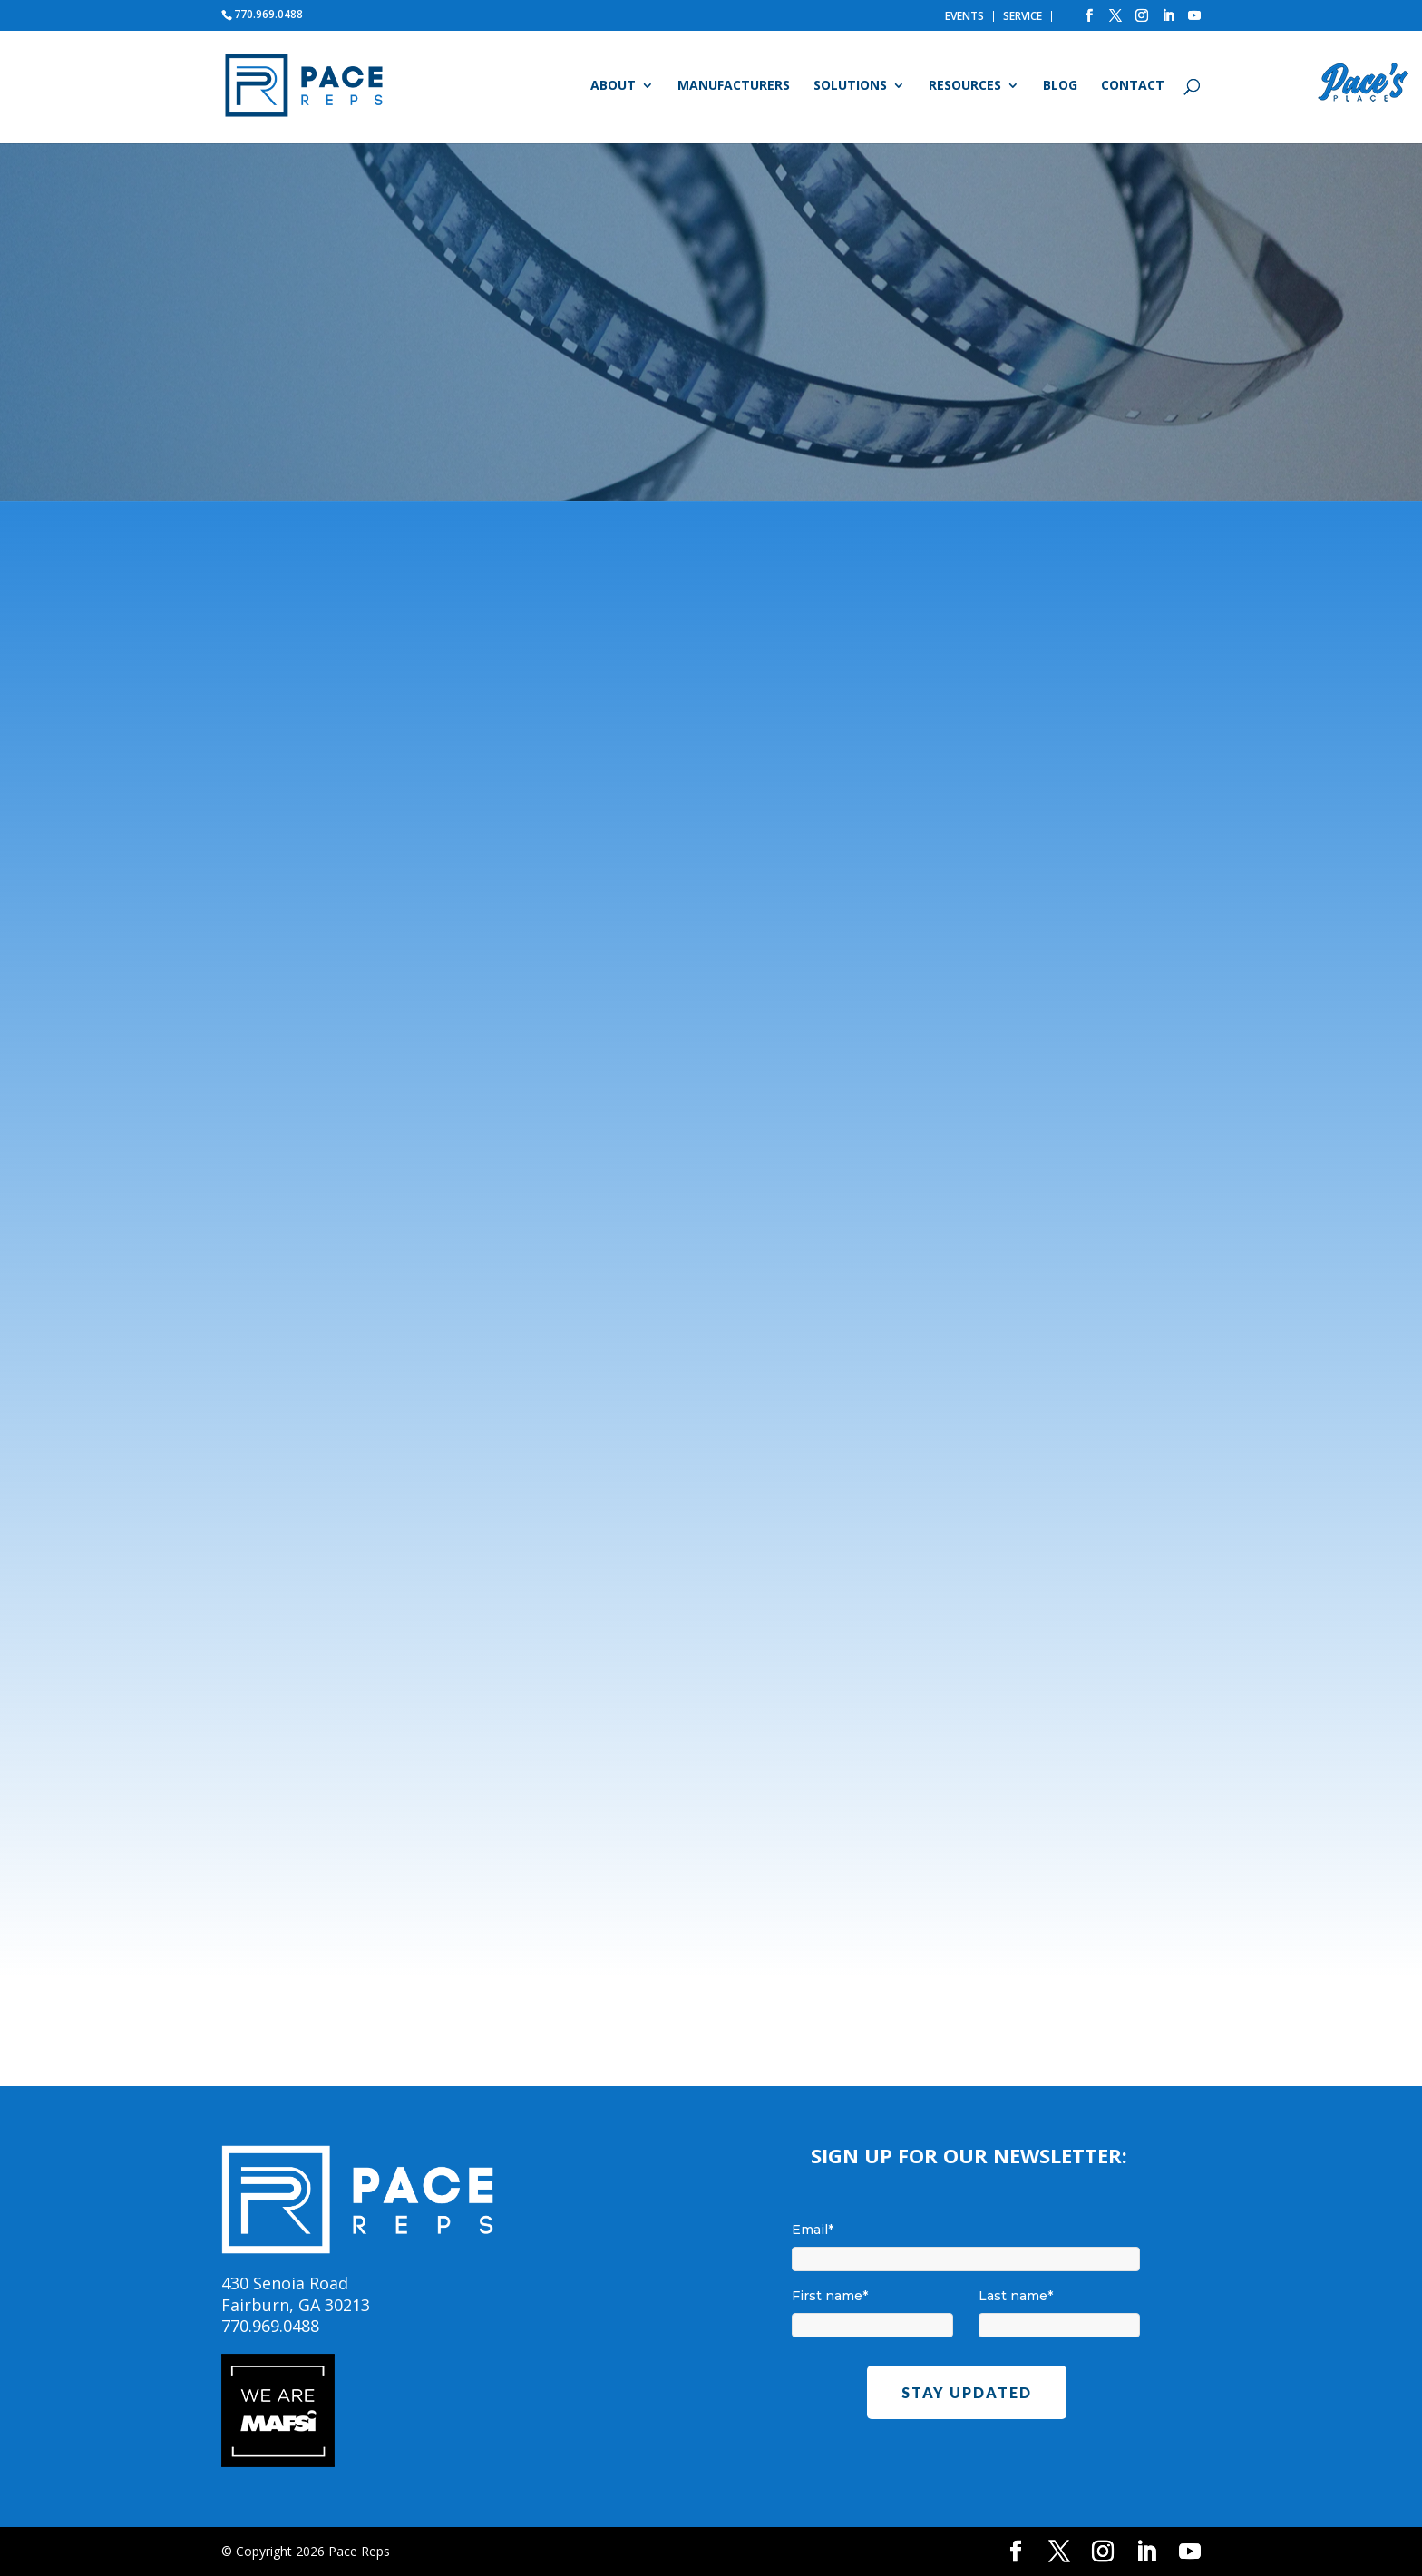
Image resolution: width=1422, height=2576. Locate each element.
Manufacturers (733, 86)
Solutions (850, 86)
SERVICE (1022, 16)
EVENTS (964, 16)
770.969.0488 (268, 14)
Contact (1132, 86)
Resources (965, 86)
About (613, 86)
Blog (1060, 86)
